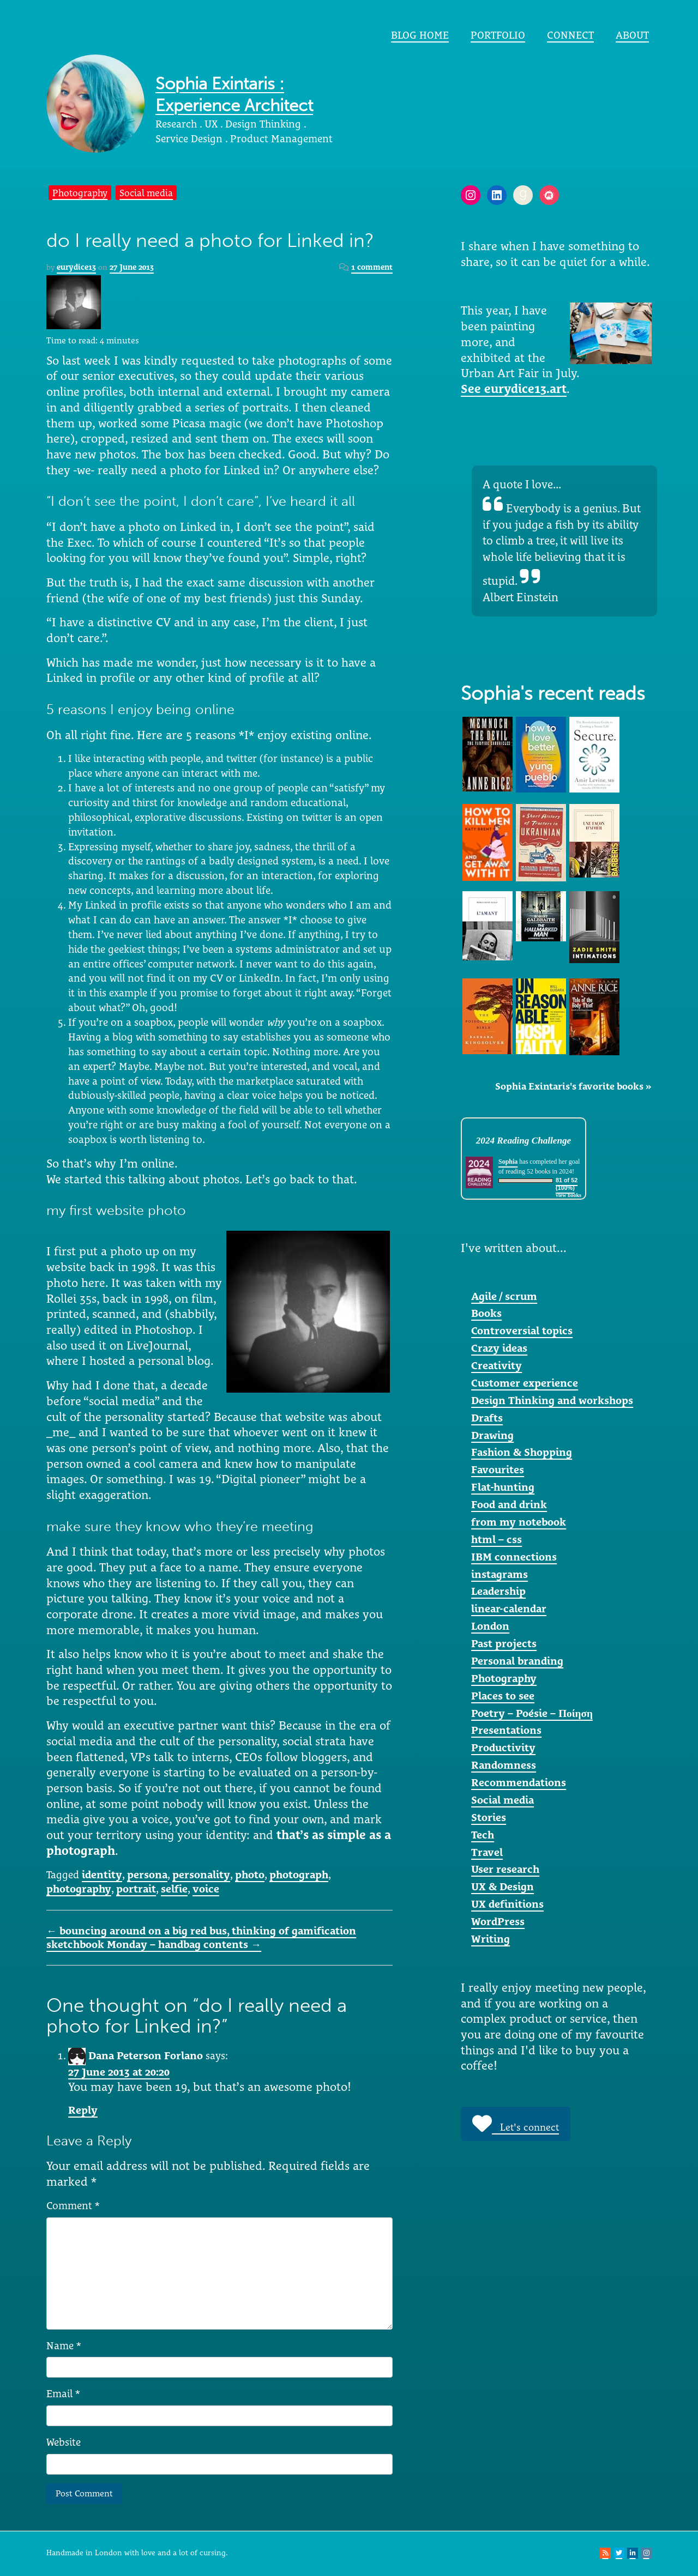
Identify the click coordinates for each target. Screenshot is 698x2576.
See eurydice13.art (514, 389)
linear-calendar (508, 1608)
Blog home (420, 35)
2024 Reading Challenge (523, 1140)
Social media (146, 192)
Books (486, 1313)
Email (63, 2393)
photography (78, 1889)
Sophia (508, 1161)
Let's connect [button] (515, 2123)
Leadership (498, 1591)
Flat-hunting (502, 1487)
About (632, 35)
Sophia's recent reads (553, 693)
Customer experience (524, 1383)
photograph (298, 1874)
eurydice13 (76, 267)
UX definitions (507, 1904)
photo (249, 1874)
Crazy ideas (499, 1348)
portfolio (498, 35)
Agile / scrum (504, 1296)
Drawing (492, 1435)
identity (102, 1874)
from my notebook (518, 1522)
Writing (490, 1939)
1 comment (372, 267)
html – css (496, 1539)
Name (63, 2345)
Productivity (503, 1747)
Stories (488, 1817)
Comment (73, 2205)
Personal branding (517, 1661)
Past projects (504, 1643)
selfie (174, 1889)
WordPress (498, 1921)
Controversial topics (522, 1331)
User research (505, 1869)
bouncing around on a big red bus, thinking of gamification (201, 1931)
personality (201, 1874)
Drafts (487, 1418)
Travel (487, 1852)
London (490, 1626)
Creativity (496, 1365)
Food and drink (509, 1504)
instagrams (499, 1574)
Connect (570, 35)
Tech (482, 1835)
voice (205, 1889)
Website (63, 2442)
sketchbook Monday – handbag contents (153, 1944)
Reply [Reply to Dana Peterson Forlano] (83, 2110)
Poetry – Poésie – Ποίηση (532, 1713)
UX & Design (502, 1886)
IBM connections (514, 1557)
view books (568, 1195)
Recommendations (518, 1782)
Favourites (497, 1470)
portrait (136, 1889)
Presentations (506, 1730)
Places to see (502, 1696)
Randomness (503, 1765)
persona (147, 1874)
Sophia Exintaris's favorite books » (573, 1086)
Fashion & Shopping (521, 1452)
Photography (79, 192)
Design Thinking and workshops (552, 1400)
